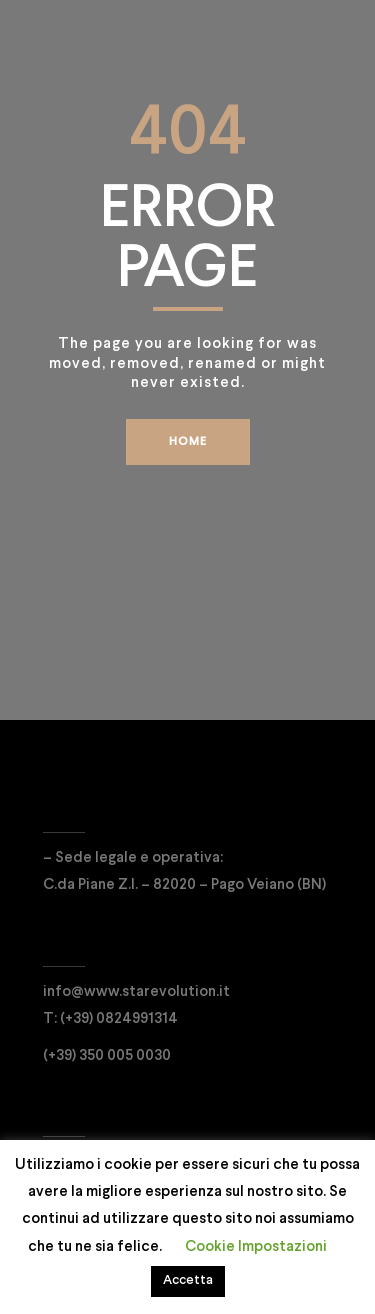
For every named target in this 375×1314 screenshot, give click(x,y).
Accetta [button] (188, 1281)
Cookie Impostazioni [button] (256, 1247)
